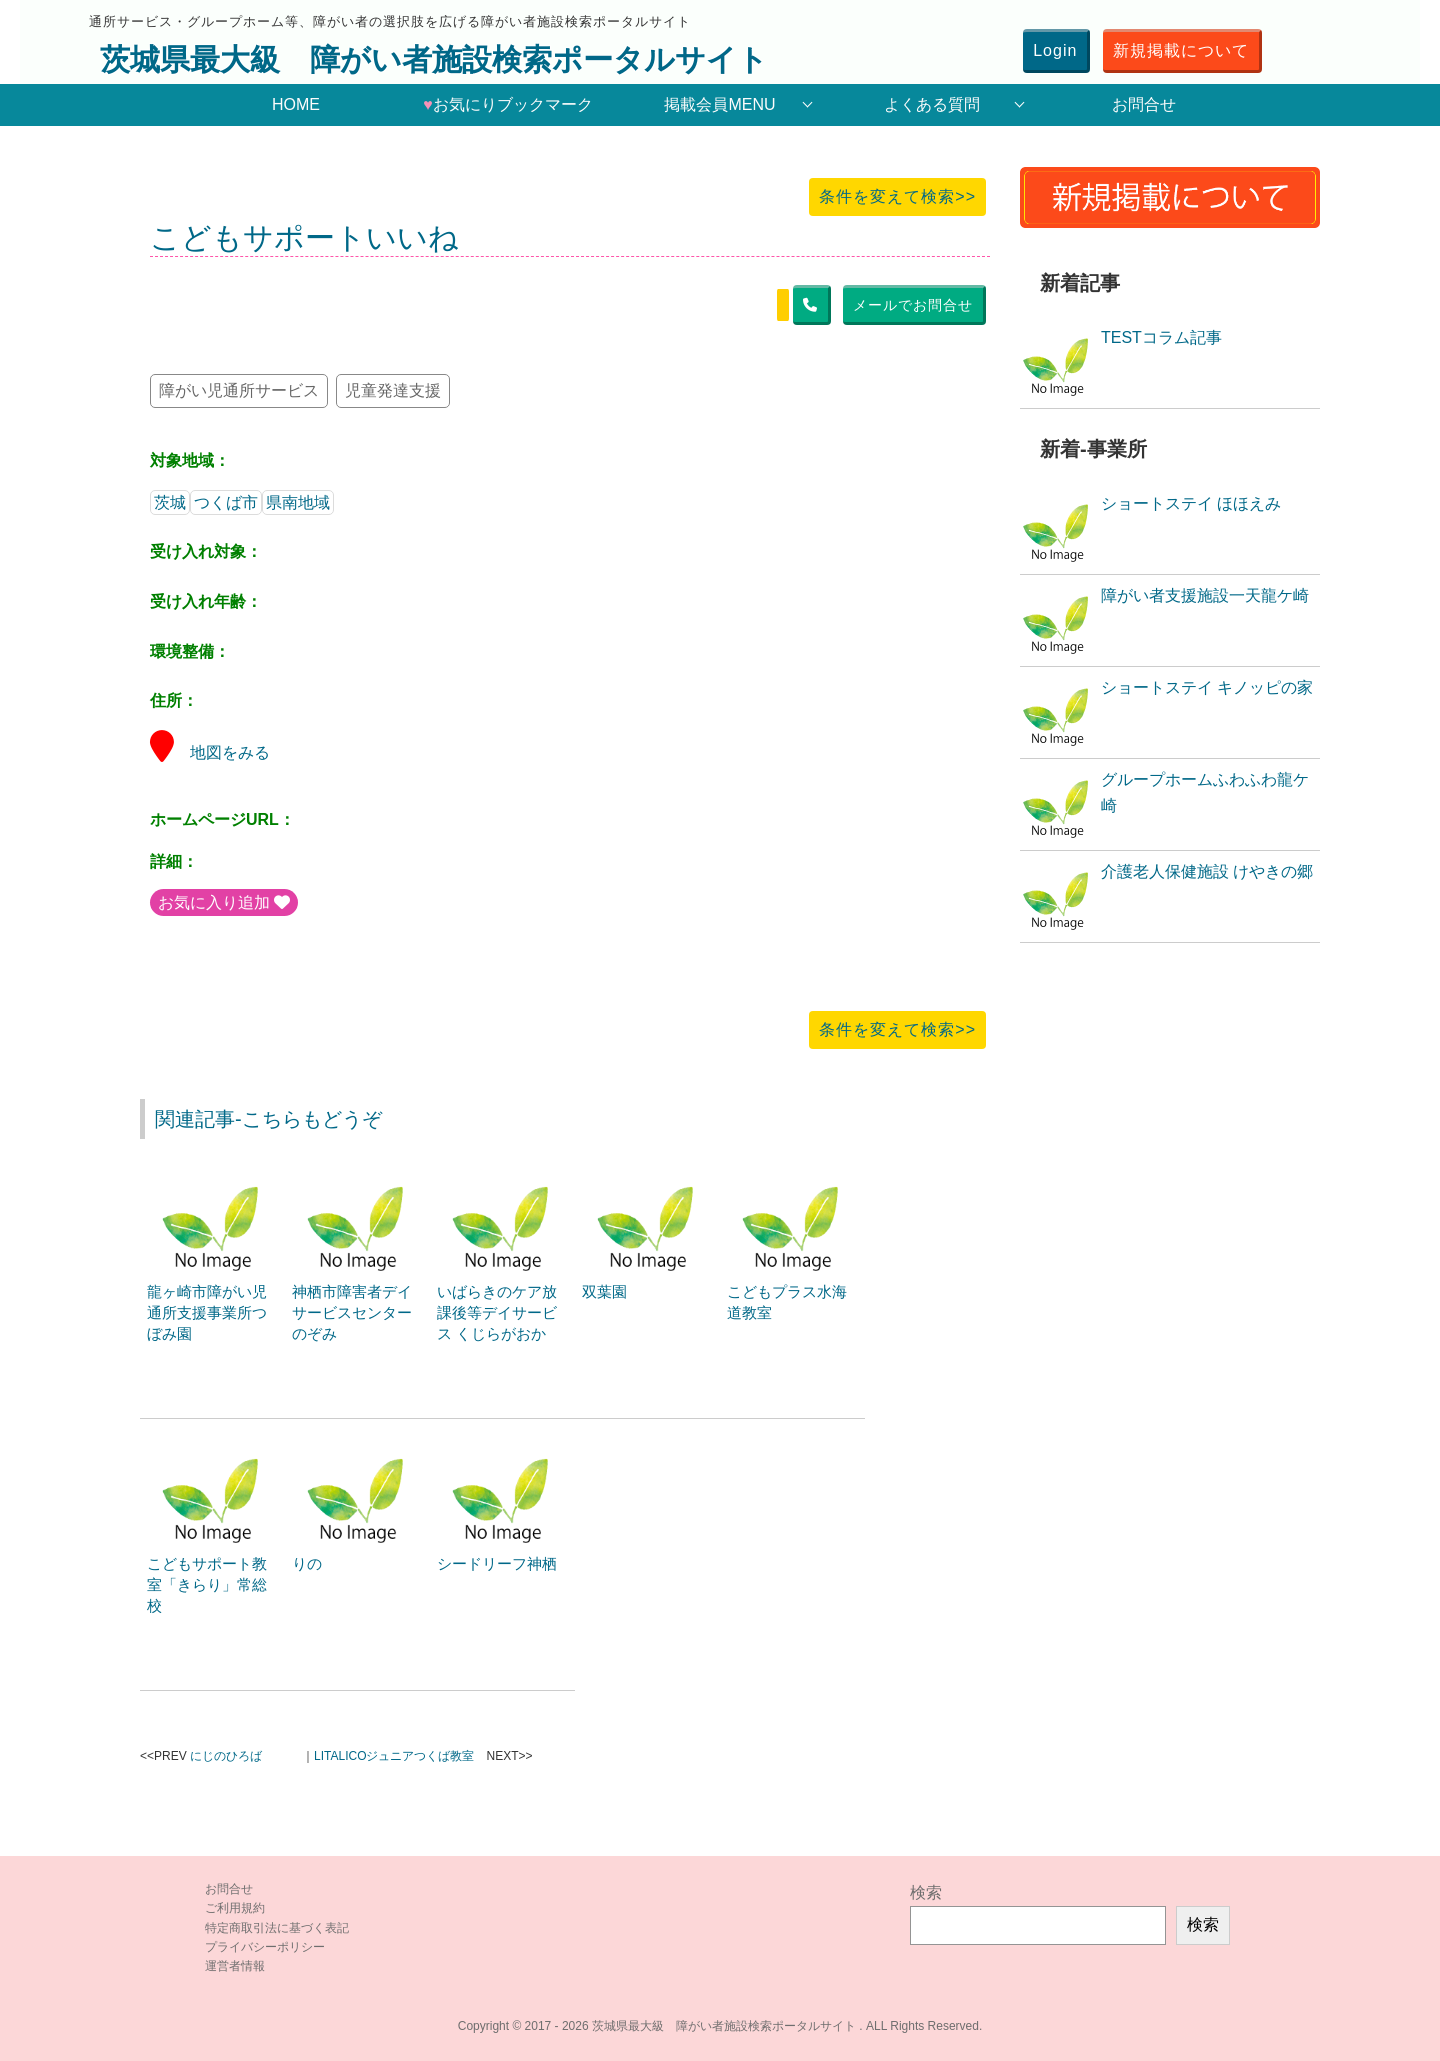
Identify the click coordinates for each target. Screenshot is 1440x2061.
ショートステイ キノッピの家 (1207, 687)
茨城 (170, 502)
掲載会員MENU (719, 104)
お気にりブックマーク (508, 104)
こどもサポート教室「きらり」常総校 (207, 1584)
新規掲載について (1181, 50)
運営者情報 (235, 1966)
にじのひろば (226, 1756)
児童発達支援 (393, 390)
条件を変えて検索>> (897, 196)
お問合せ (1144, 104)
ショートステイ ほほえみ (1191, 503)
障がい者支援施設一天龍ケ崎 (1205, 595)
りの (307, 1563)
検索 (926, 1892)
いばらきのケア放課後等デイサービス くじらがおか (497, 1312)
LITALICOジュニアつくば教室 (394, 1756)
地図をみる (210, 752)
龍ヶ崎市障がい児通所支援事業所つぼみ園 (207, 1312)
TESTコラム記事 (1161, 337)
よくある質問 (932, 104)
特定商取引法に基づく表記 (277, 1928)
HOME (296, 104)
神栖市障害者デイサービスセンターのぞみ (352, 1312)
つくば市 (226, 502)
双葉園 (604, 1291)
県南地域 (298, 502)
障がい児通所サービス (239, 390)
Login (1055, 50)
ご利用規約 (235, 1908)
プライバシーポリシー (265, 1947)
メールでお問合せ (913, 305)
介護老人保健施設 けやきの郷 (1207, 871)
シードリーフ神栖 (497, 1563)
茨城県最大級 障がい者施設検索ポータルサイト (434, 59)
